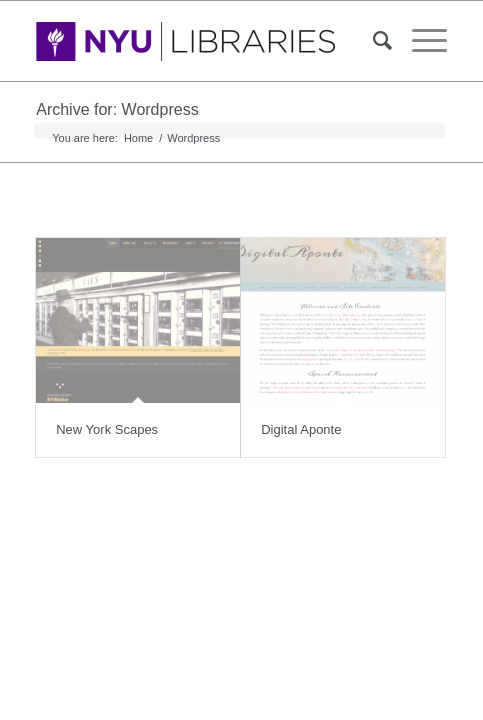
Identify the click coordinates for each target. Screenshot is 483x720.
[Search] (372, 41)
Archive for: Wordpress (117, 109)
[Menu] (419, 41)
